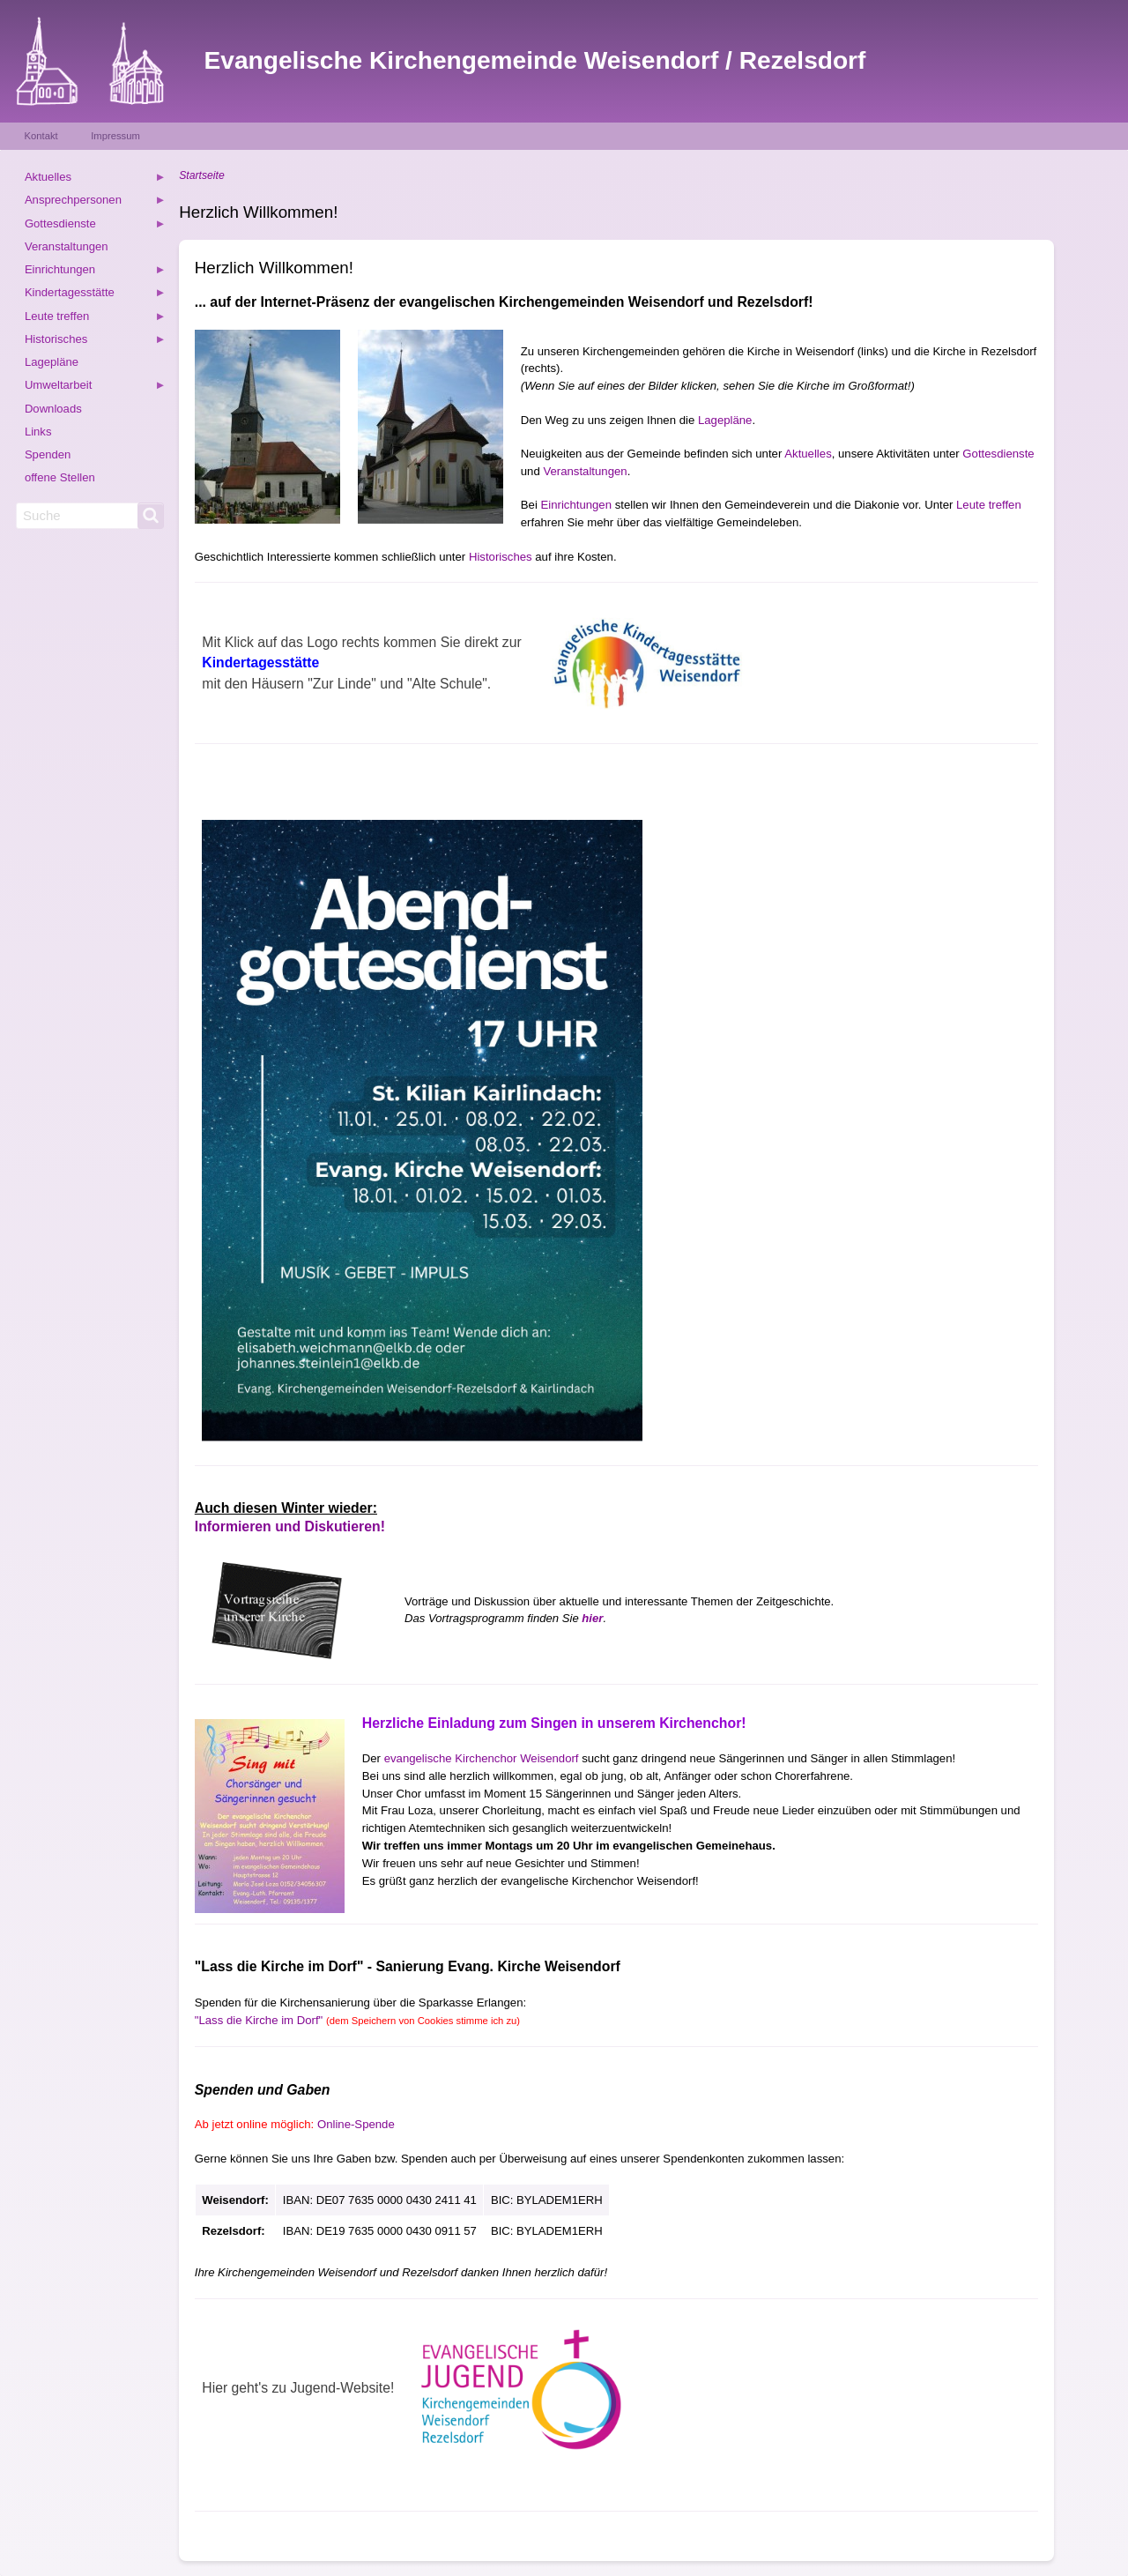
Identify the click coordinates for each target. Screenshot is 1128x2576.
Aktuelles (807, 453)
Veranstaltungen (585, 471)
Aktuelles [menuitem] (95, 179)
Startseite (201, 175)
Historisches (500, 556)
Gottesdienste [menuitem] (95, 226)
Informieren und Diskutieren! (290, 1526)
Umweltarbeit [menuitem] (95, 387)
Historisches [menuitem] (95, 341)
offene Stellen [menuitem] (60, 477)
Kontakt (41, 135)
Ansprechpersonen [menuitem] (95, 202)
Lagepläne (725, 420)
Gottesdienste (998, 453)
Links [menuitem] (38, 431)
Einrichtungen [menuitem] (95, 272)
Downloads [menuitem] (53, 408)
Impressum (115, 135)
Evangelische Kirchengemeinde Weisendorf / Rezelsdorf (535, 60)
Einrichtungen (576, 504)
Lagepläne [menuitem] (51, 362)
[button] (267, 427)
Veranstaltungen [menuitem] (66, 246)
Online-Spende (356, 2124)
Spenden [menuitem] (48, 454)
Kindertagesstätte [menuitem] (95, 295)
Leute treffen (988, 504)
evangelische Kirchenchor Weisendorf (481, 1758)
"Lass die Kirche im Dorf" (357, 2020)
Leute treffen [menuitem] (95, 318)
